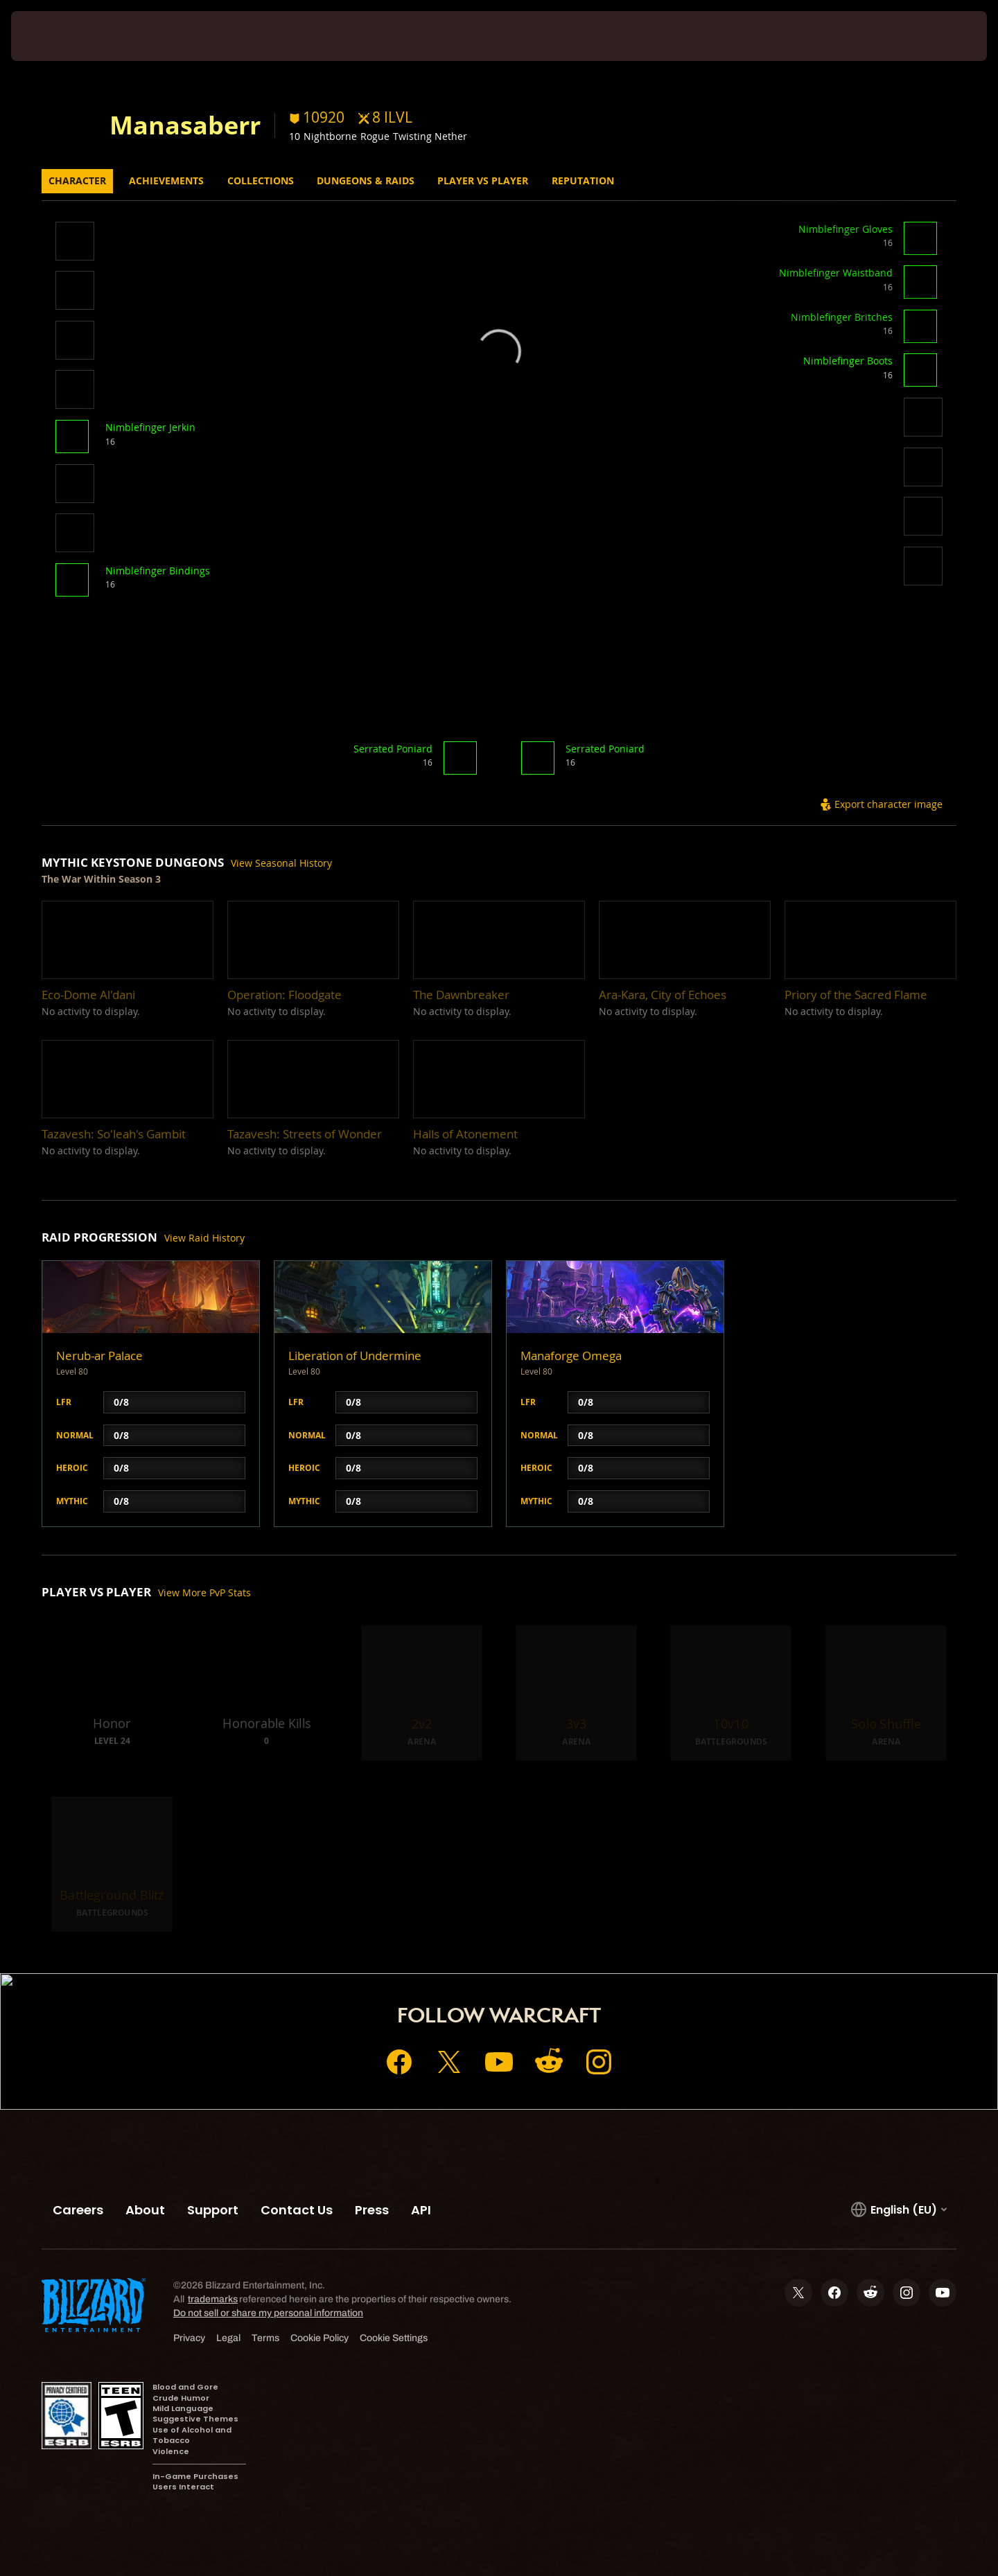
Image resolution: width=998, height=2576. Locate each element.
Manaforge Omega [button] (571, 1356)
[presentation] (62, 36)
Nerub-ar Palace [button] (99, 1356)
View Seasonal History (281, 863)
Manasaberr (185, 124)
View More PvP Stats (204, 1592)
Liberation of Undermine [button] (354, 1356)
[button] (74, 243)
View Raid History (204, 1237)
